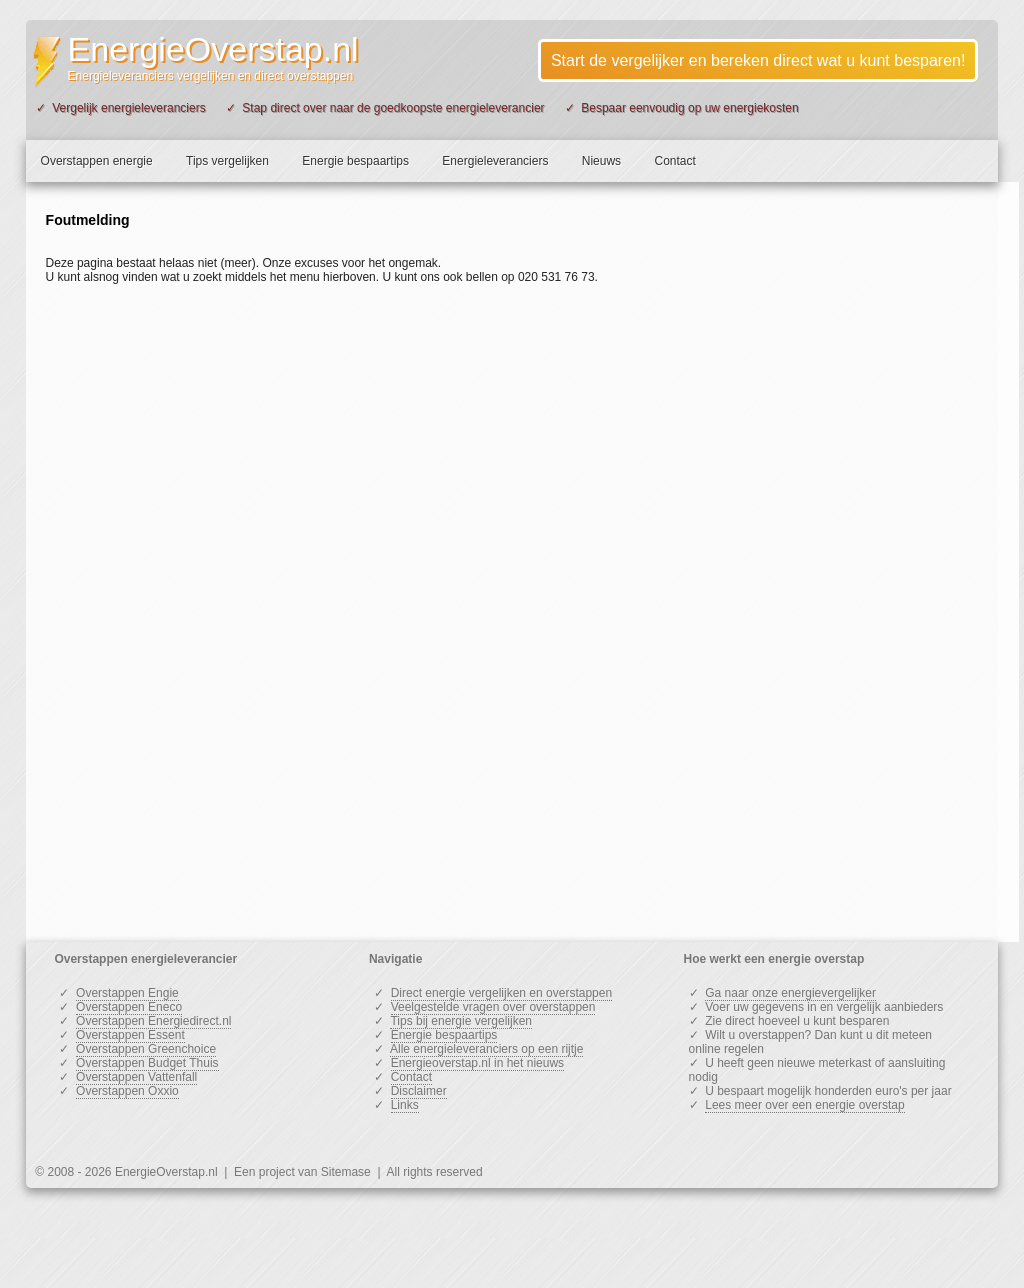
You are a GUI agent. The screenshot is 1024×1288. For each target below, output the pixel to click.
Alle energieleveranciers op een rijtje (486, 1049)
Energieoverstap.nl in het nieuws (477, 1063)
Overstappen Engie (127, 993)
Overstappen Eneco (129, 1007)
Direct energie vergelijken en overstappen (501, 993)
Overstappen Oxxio (127, 1091)
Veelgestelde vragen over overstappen (493, 1007)
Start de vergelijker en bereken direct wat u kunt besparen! (758, 60)
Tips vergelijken (227, 161)
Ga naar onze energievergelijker (790, 993)
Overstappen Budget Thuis (147, 1063)
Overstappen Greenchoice (146, 1049)
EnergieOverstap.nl (213, 49)
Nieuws (601, 161)
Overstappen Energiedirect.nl (153, 1021)
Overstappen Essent (130, 1035)
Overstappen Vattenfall (136, 1077)
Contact (674, 161)
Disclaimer (419, 1091)
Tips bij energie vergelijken (461, 1021)
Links (405, 1105)
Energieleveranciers (495, 161)
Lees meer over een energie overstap (804, 1105)
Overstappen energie (97, 161)
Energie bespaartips (355, 161)
